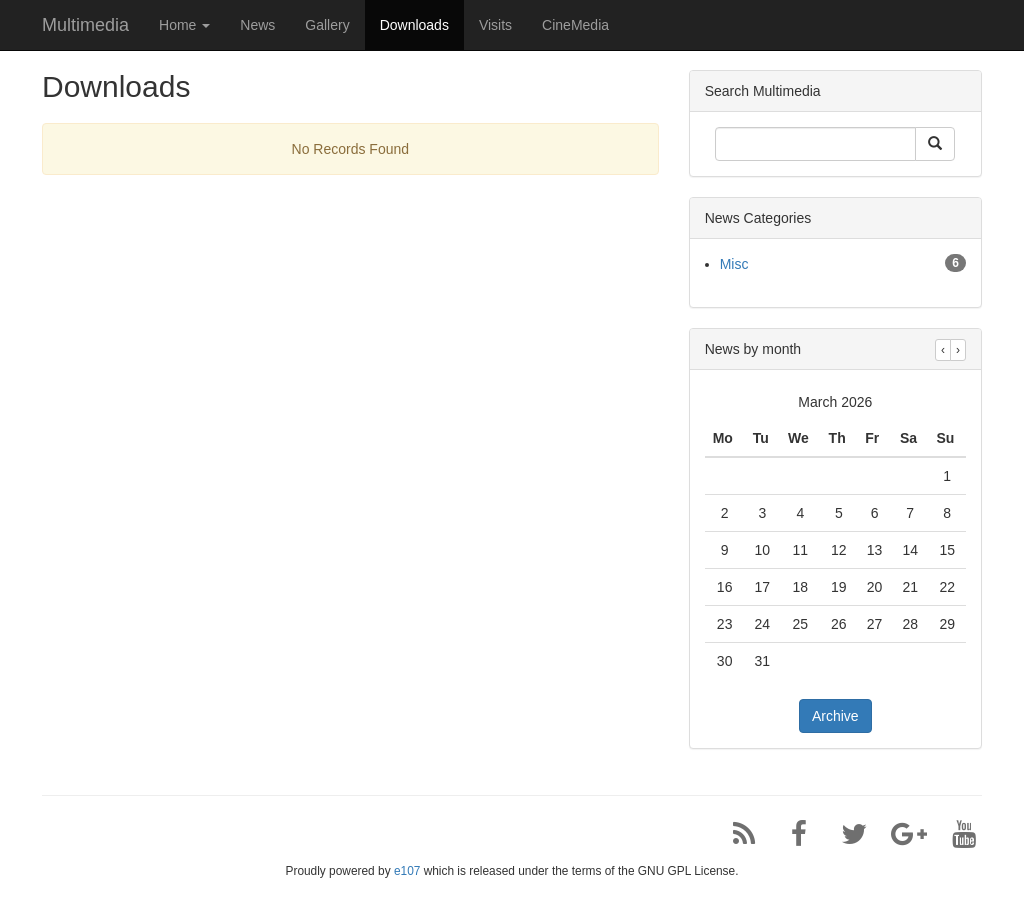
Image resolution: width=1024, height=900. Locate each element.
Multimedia (85, 25)
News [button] (257, 25)
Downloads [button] (414, 25)
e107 (407, 871)
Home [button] (184, 25)
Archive (835, 716)
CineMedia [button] (575, 25)
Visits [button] (495, 25)
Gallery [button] (327, 25)
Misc (734, 264)
